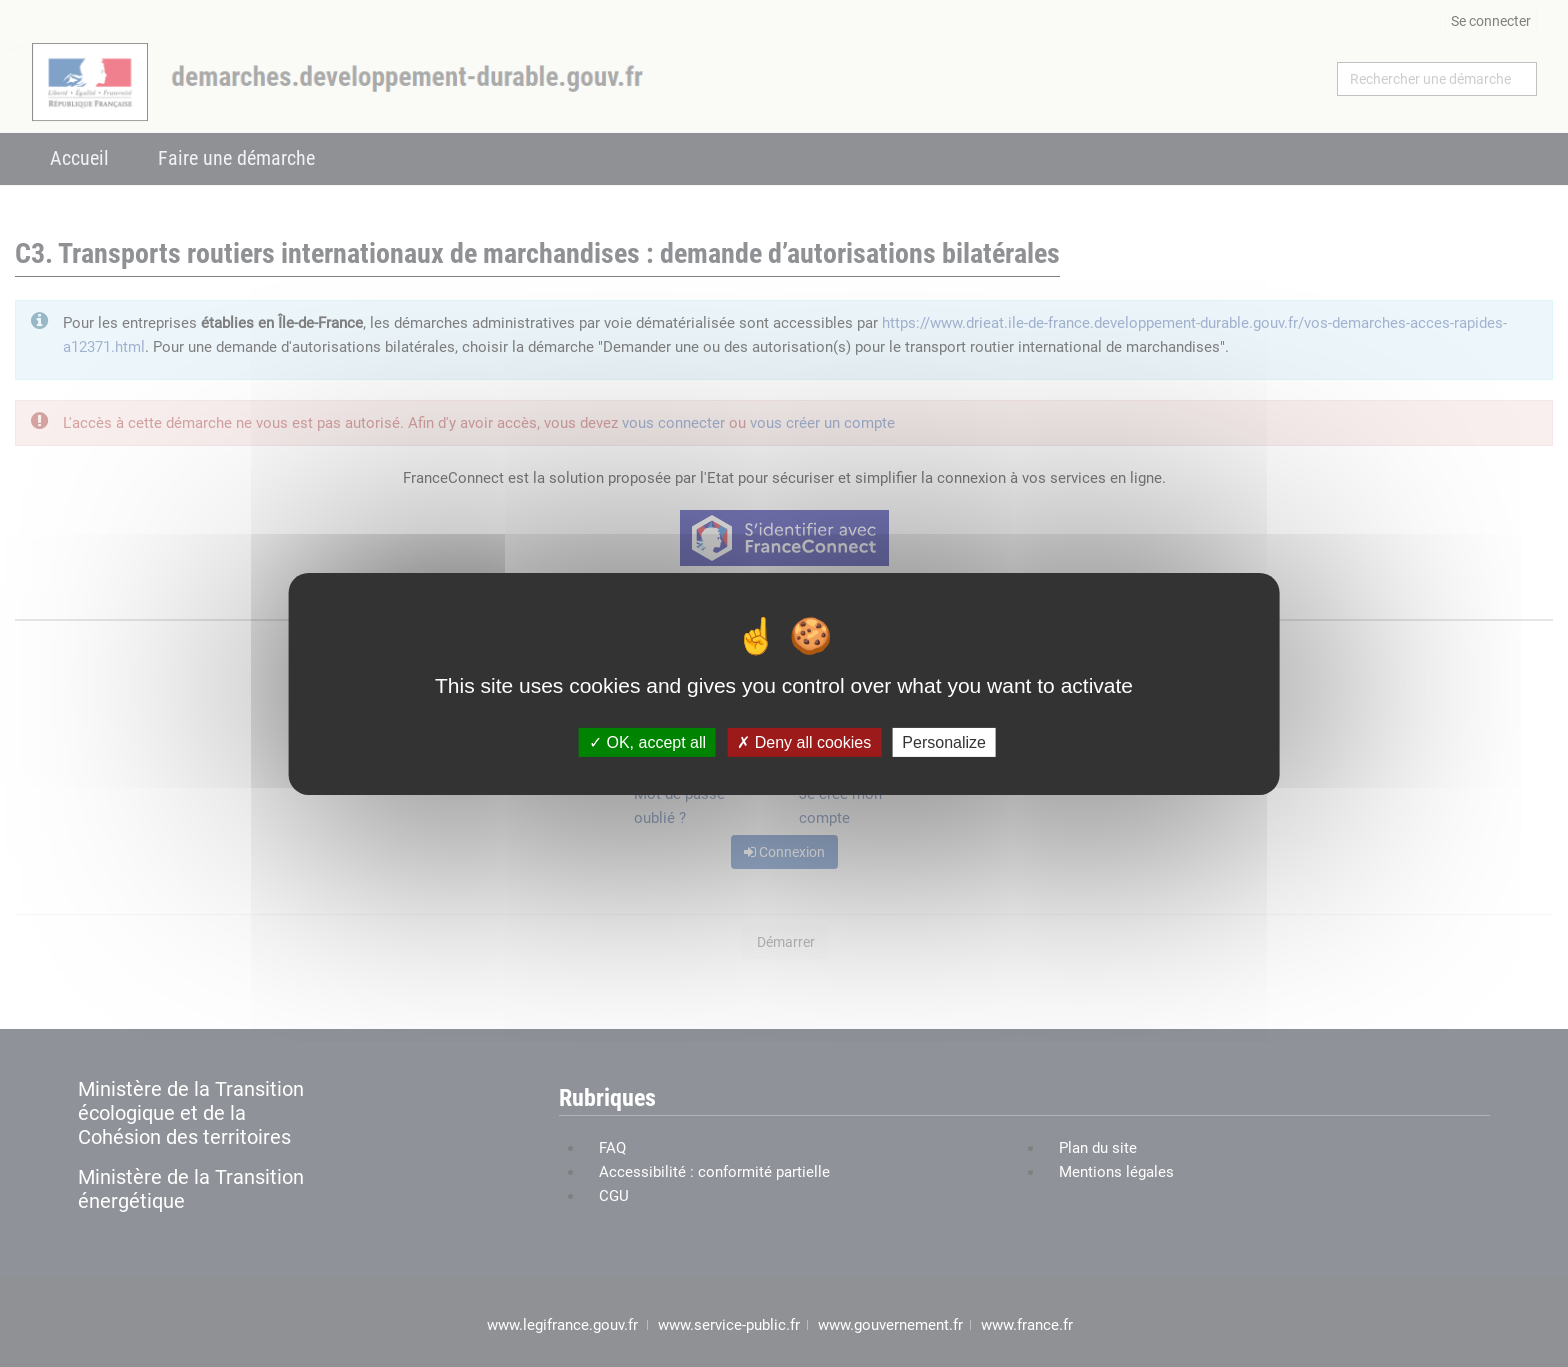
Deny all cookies (804, 741)
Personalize (944, 741)
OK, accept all (647, 741)
